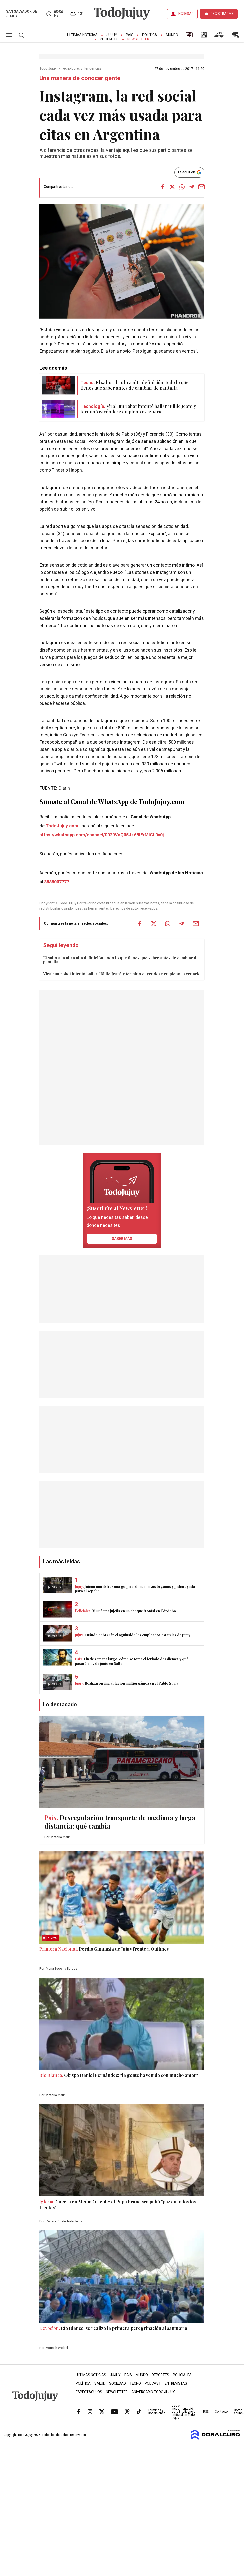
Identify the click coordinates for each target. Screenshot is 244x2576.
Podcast (153, 2383)
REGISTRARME (222, 13)
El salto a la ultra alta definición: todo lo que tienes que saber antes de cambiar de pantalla (121, 959)
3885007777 (56, 882)
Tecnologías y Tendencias (81, 68)
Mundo (172, 35)
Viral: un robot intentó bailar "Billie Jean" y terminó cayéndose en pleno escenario (122, 973)
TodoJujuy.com (62, 826)
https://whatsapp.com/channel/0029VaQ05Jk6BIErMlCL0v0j (102, 835)
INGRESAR (186, 13)
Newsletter (138, 39)
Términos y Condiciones (157, 2412)
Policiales (109, 39)
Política (149, 35)
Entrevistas (176, 2383)
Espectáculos (89, 2392)
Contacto (221, 2411)
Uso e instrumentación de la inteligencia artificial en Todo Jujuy (184, 2411)
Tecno (135, 2383)
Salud (100, 2383)
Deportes (160, 2375)
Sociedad (117, 2383)
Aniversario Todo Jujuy (153, 2392)
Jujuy (111, 35)
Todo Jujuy (49, 68)
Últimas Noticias (82, 35)
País (130, 35)
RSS (206, 2411)
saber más (122, 1238)
